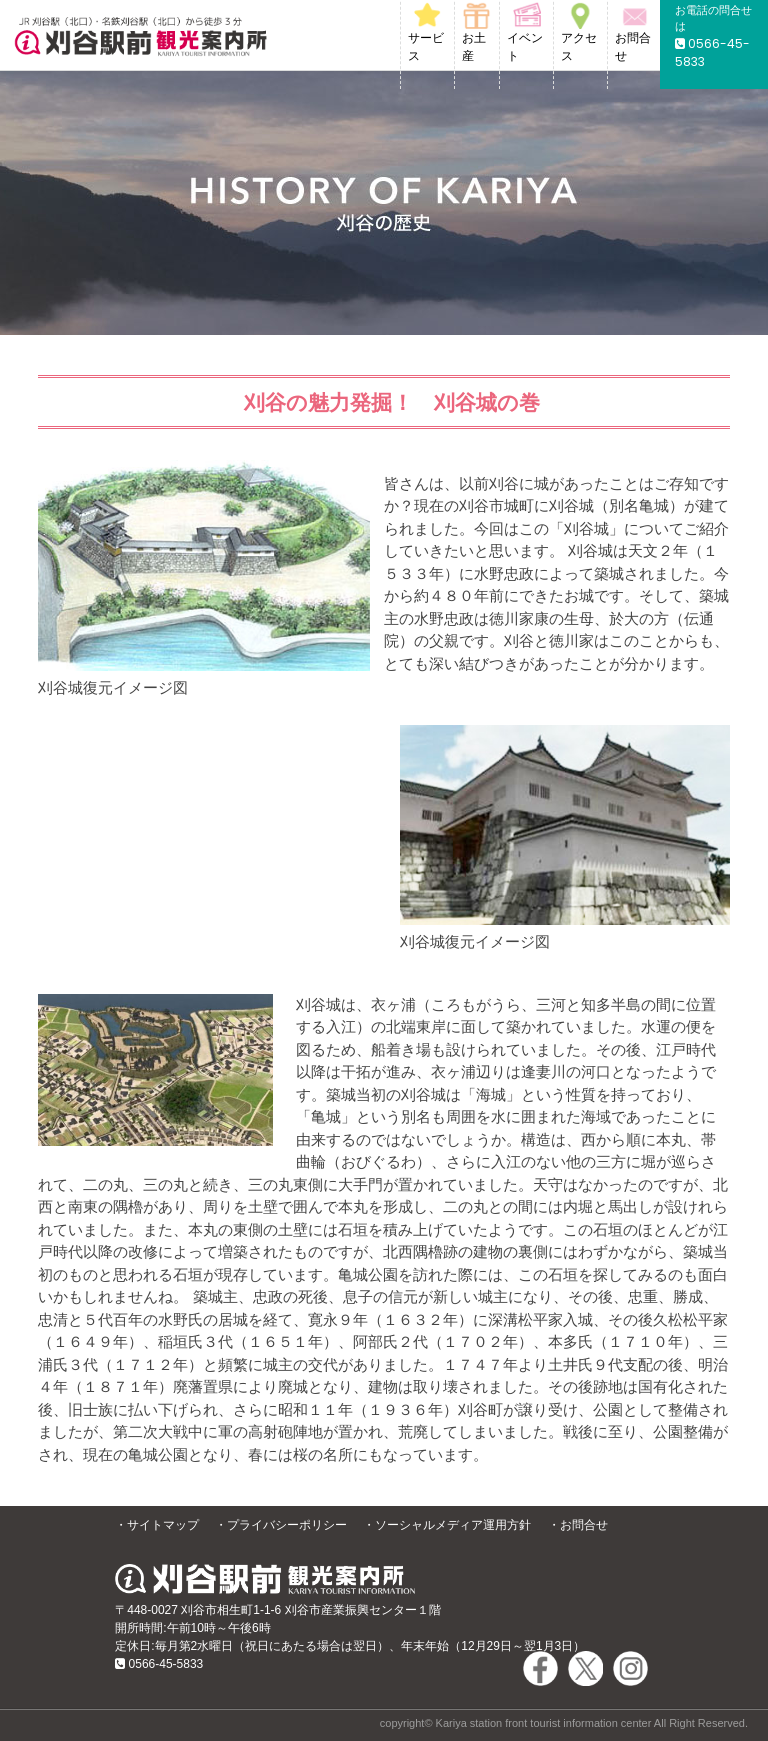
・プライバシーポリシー (281, 1525)
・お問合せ (578, 1525)
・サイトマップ (157, 1525)
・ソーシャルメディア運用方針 (447, 1525)
